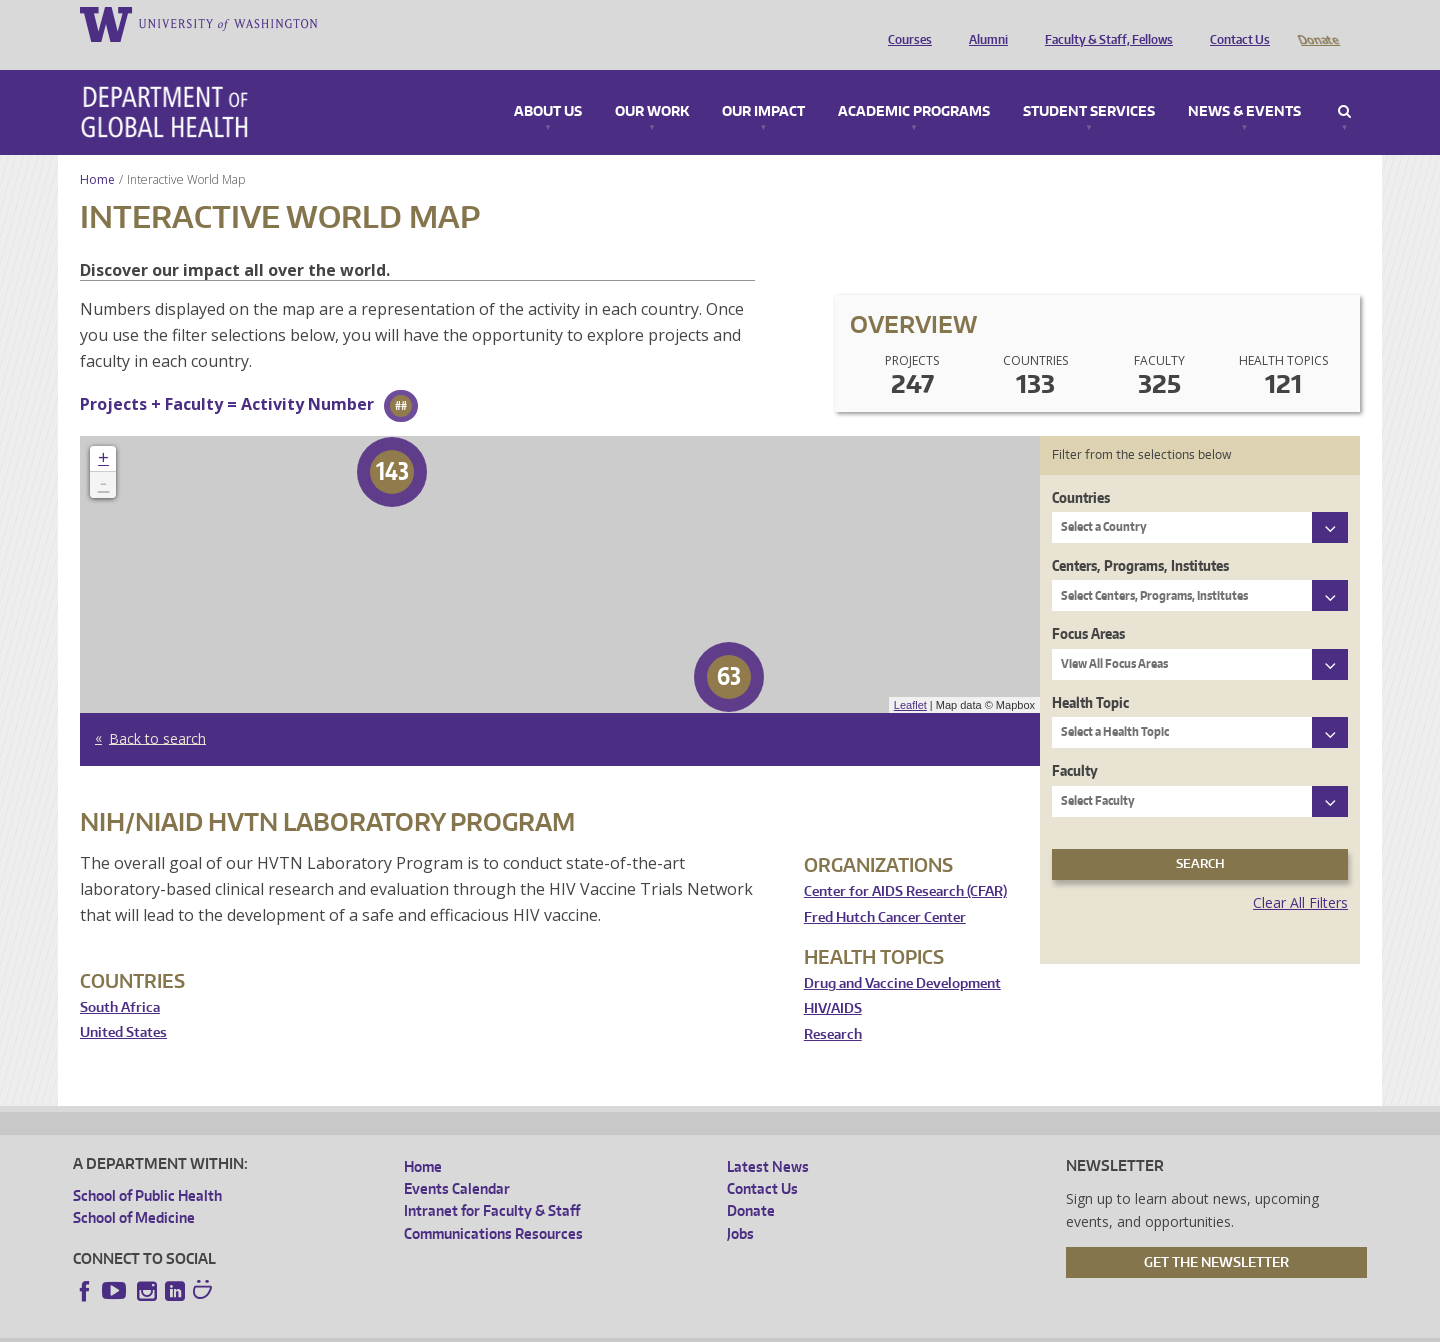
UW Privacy (337, 1325)
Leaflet (910, 677)
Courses (905, 23)
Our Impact (763, 84)
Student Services (1089, 84)
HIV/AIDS (833, 980)
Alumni (983, 23)
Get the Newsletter (1216, 1234)
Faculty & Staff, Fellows (1104, 23)
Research (833, 1006)
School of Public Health (147, 1167)
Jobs (740, 1205)
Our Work (652, 84)
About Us (548, 84)
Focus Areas (1088, 605)
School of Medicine (134, 1189)
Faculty (1075, 742)
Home (97, 151)
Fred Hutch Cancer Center (885, 889)
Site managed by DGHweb (537, 1325)
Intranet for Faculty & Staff (492, 1182)
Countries (1081, 469)
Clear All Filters (1300, 874)
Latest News (768, 1138)
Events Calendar (457, 1160)
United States (123, 1004)
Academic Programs (914, 84)
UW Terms (418, 1325)
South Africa (120, 979)
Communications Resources (493, 1205)
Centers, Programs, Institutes (1140, 537)
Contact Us (1235, 23)
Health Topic (1090, 674)
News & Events (1244, 84)
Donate (1317, 23)
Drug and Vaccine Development (902, 955)
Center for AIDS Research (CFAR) (905, 863)
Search (1344, 84)
